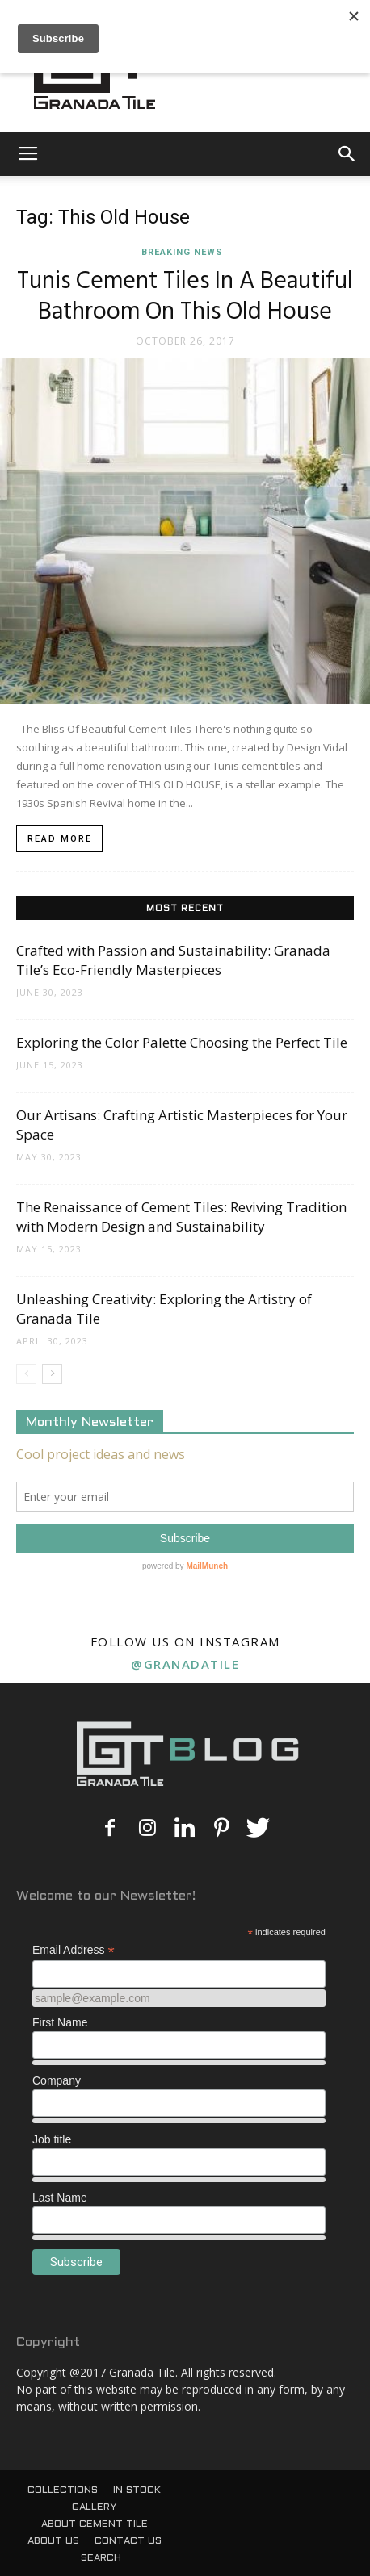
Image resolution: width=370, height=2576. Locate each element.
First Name (59, 2022)
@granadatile (185, 1664)
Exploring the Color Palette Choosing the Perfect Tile (181, 1042)
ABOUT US (53, 2541)
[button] (347, 154)
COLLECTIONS (62, 2490)
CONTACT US (128, 2541)
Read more (59, 839)
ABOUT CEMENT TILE (94, 2524)
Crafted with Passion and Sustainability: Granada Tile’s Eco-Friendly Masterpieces (173, 960)
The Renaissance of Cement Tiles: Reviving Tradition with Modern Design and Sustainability (181, 1217)
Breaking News (182, 252)
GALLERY (94, 2507)
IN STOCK (137, 2490)
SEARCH (101, 2558)
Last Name (59, 2197)
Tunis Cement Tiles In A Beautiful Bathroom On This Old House (185, 297)
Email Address (73, 1950)
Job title (51, 2139)
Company (56, 2080)
